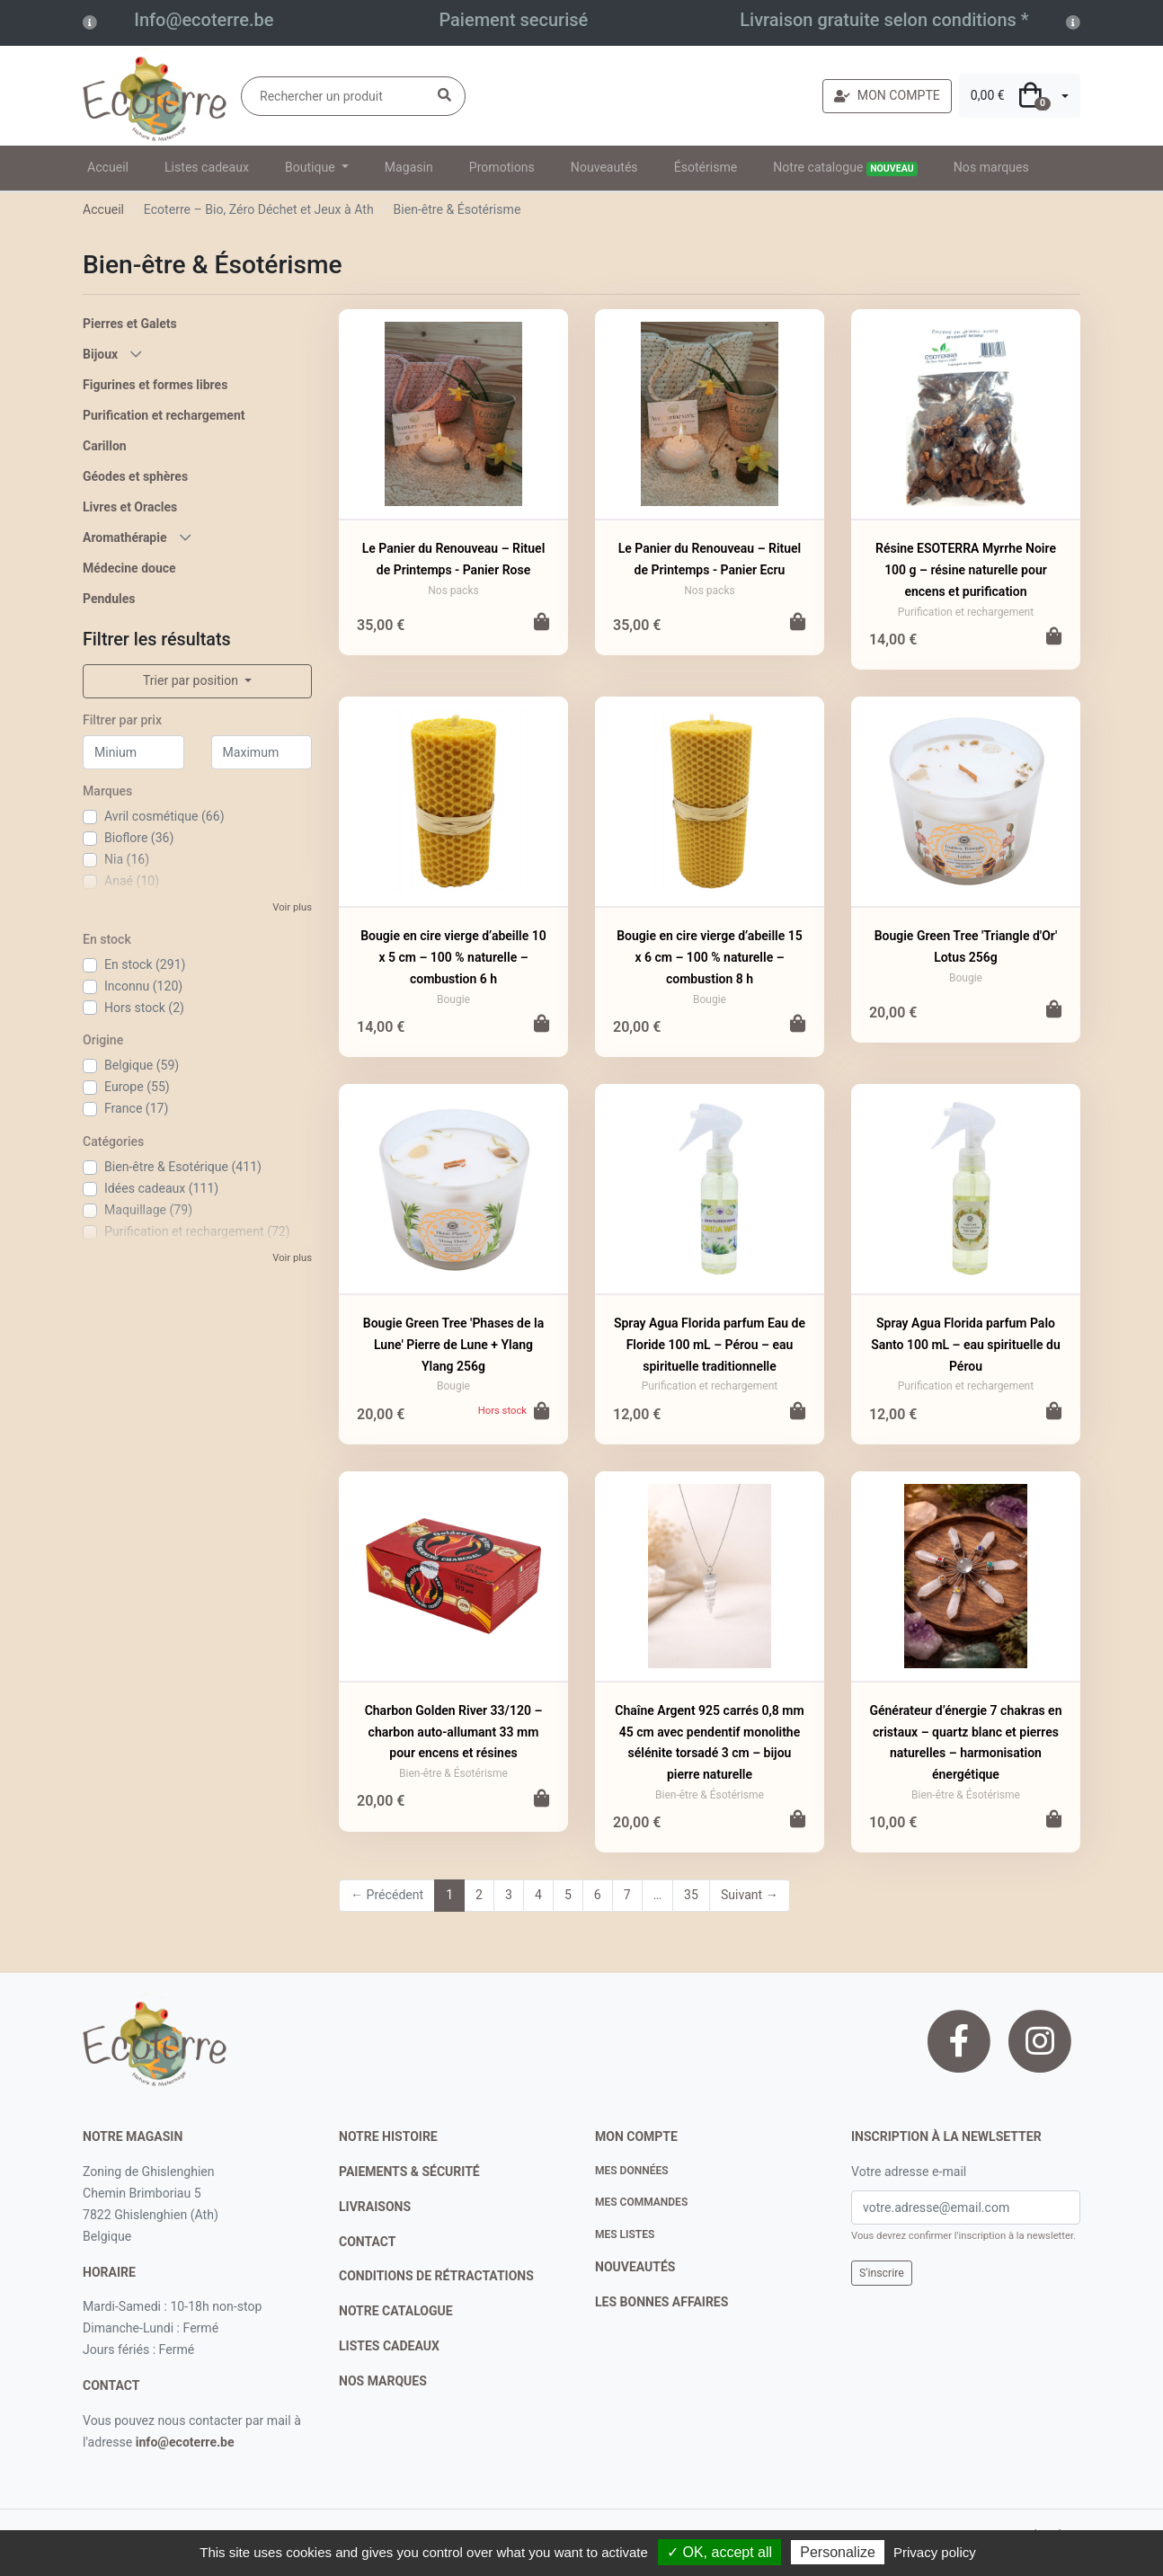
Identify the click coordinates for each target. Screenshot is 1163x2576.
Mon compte (636, 2136)
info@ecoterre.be (185, 2442)
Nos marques (991, 167)
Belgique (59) (141, 1065)
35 (691, 1895)
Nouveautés (604, 167)
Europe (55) (137, 1086)
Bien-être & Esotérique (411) (183, 1166)
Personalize (837, 2552)
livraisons (375, 2206)
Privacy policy (934, 2552)
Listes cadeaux (206, 167)
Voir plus (292, 907)
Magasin (409, 167)
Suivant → (749, 1895)
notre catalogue (396, 2311)
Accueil (108, 167)
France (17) (136, 1108)
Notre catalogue (845, 168)
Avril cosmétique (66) (164, 816)
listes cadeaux (389, 2346)
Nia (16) (126, 859)
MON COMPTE (887, 95)
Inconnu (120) (143, 986)
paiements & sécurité (409, 2171)
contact (111, 2385)
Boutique (311, 167)
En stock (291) (144, 964)
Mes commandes (641, 2202)
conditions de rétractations (436, 2276)
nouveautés (635, 2267)
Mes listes (624, 2234)
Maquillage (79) (148, 1210)
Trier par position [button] (192, 680)
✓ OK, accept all (719, 2552)
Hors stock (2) (144, 1007)
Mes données (632, 2170)
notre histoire (388, 2136)
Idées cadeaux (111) (161, 1188)
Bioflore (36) (138, 838)
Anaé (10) (131, 881)
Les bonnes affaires (661, 2302)
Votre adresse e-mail (908, 2171)
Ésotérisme (706, 167)
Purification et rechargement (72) (197, 1231)
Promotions (502, 167)
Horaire (109, 2272)
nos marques (383, 2381)
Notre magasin (132, 2136)
